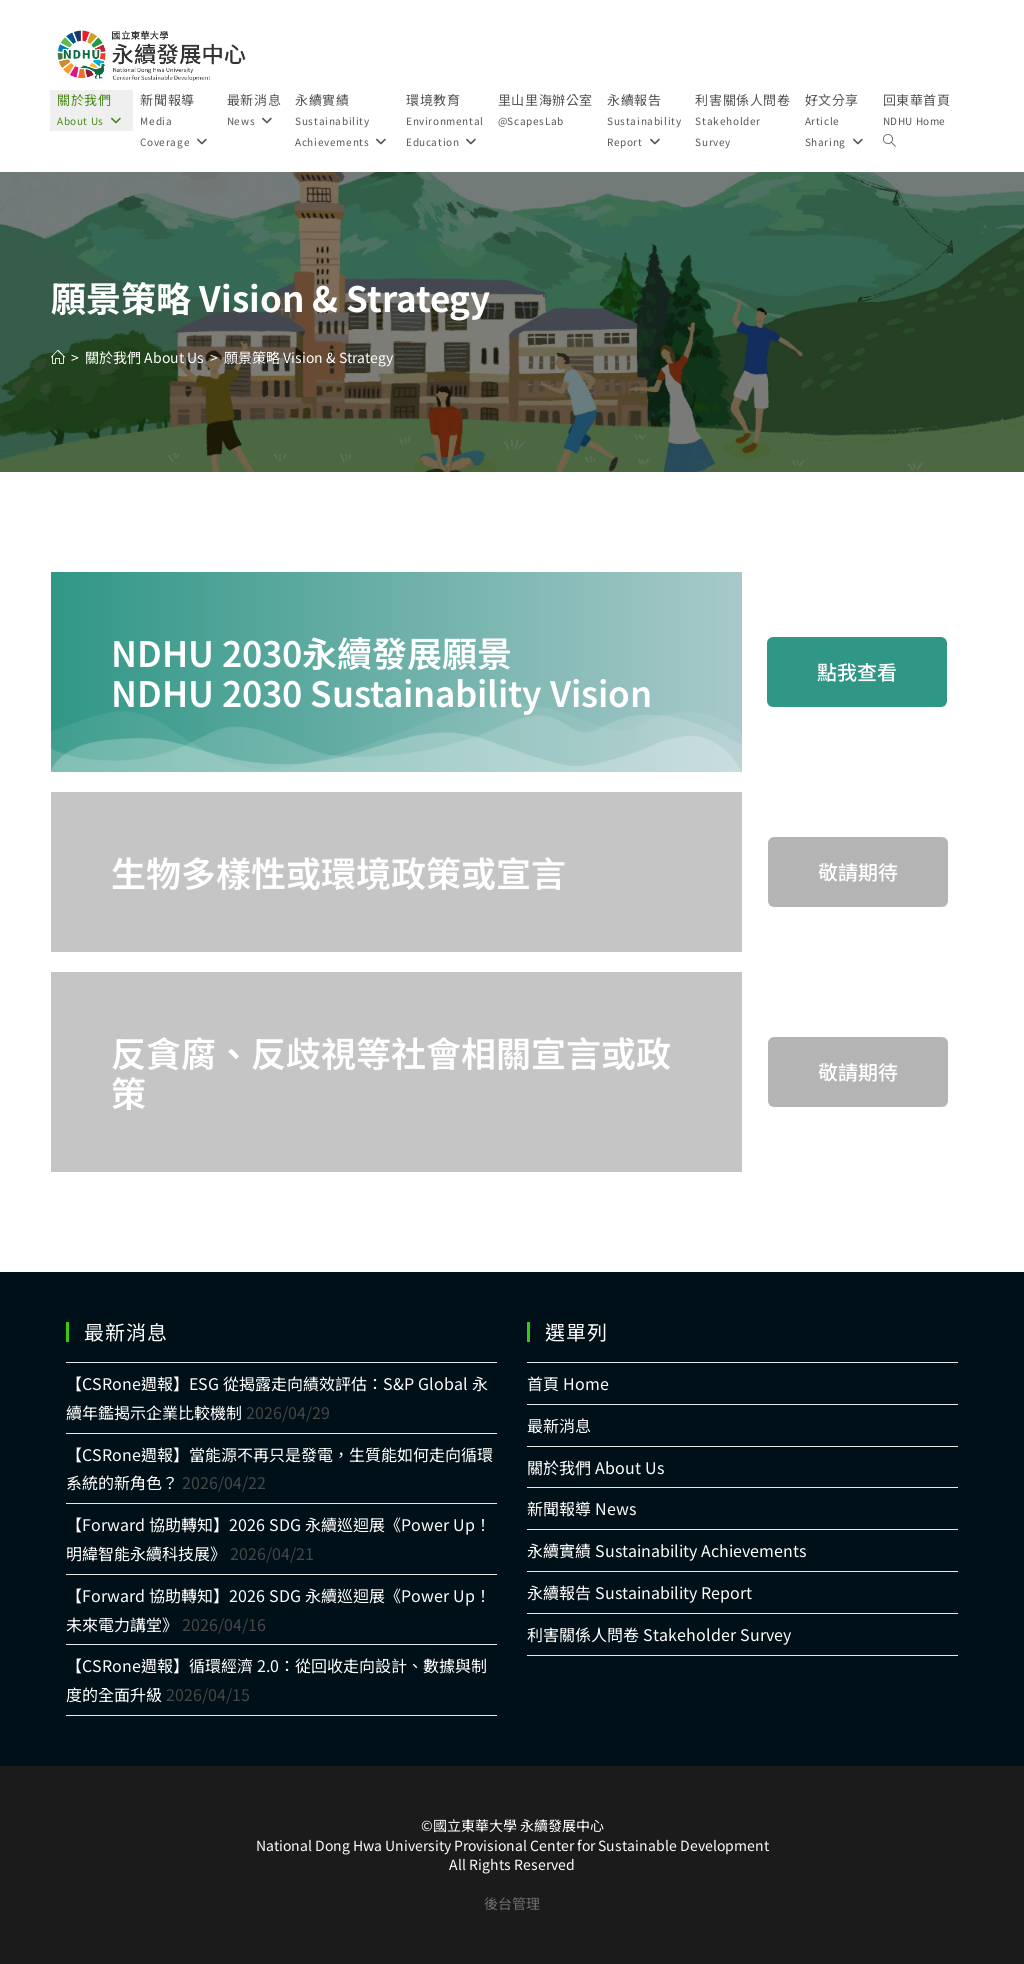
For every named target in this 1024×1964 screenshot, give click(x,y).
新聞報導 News (581, 1508)
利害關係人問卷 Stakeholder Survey (659, 1634)
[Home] (58, 357)
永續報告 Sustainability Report (639, 1592)
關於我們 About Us (595, 1467)
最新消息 (559, 1425)
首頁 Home (568, 1383)
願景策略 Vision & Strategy (308, 357)
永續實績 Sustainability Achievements (666, 1550)
